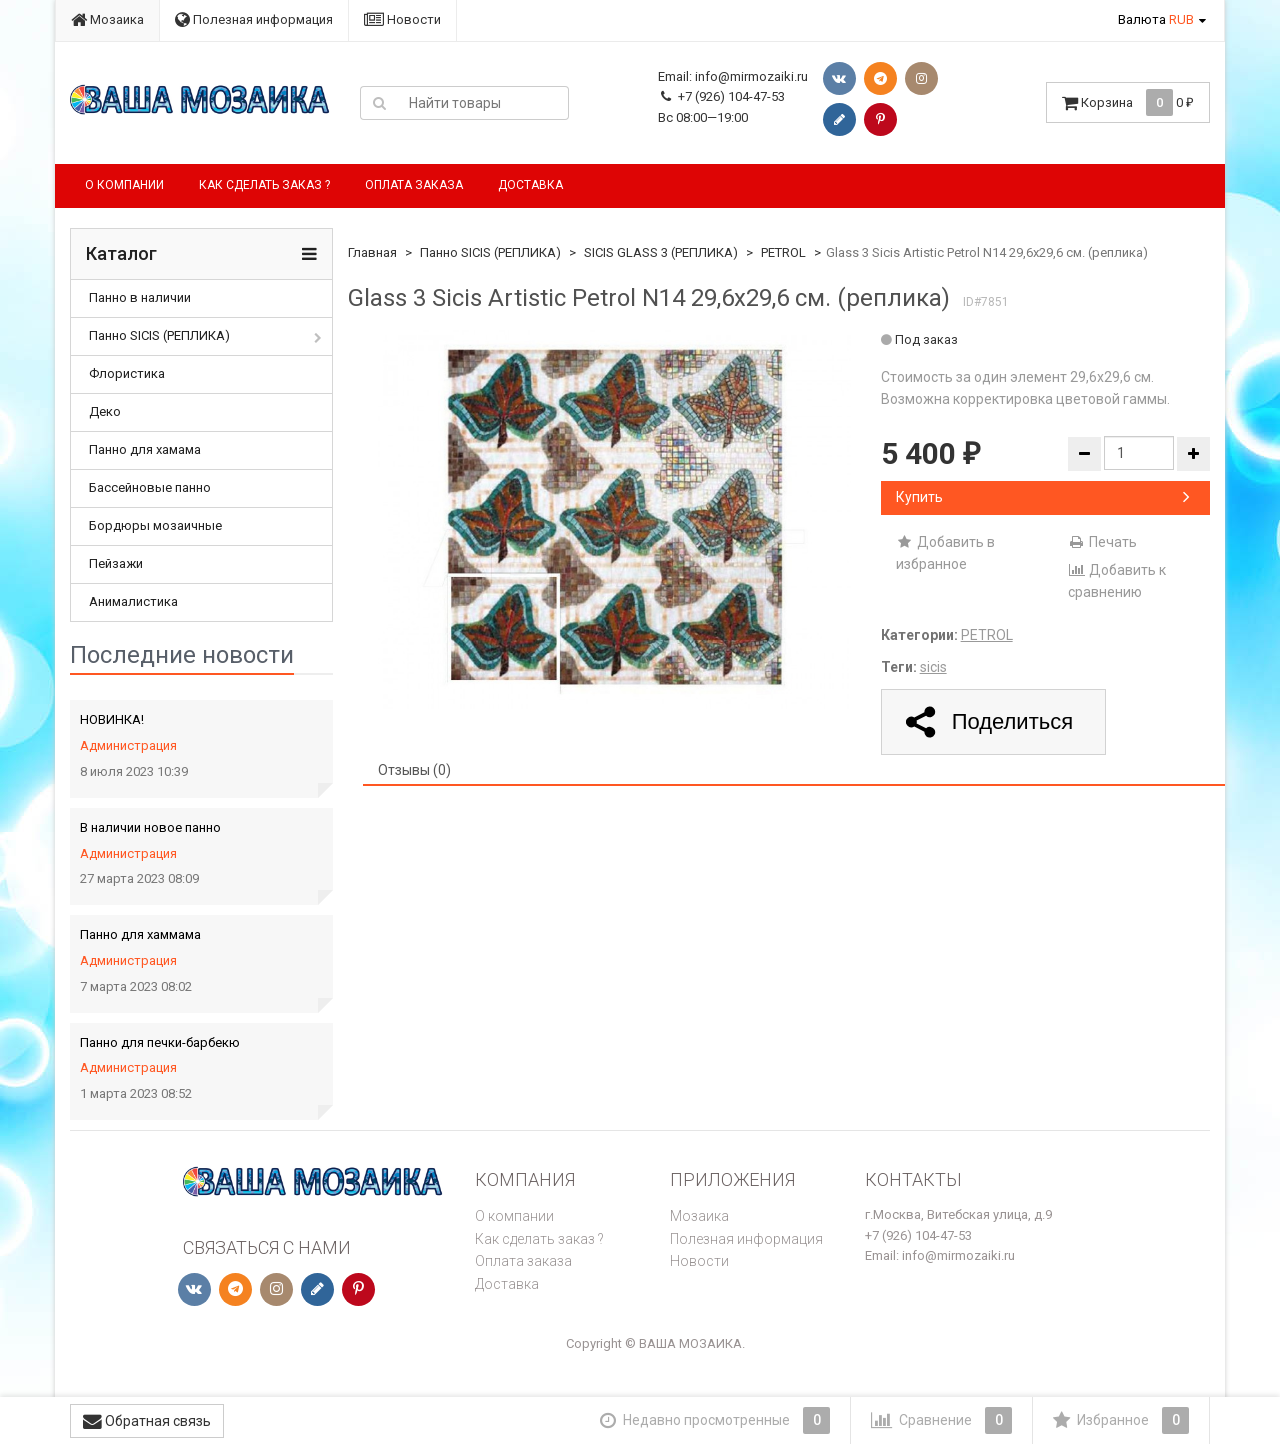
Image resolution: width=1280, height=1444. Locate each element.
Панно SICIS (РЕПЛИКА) (159, 335)
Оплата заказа (414, 185)
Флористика (127, 373)
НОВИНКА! (112, 719)
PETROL (783, 252)
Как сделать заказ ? (264, 185)
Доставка (530, 185)
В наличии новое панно (150, 827)
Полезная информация (254, 19)
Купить (1043, 497)
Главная (372, 252)
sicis (933, 667)
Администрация (128, 745)
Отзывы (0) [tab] (414, 770)
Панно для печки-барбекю (160, 1042)
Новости (402, 19)
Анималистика (133, 601)
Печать (1102, 542)
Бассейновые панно (150, 487)
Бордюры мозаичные (155, 525)
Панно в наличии (140, 297)
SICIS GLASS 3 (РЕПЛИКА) (661, 252)
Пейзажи (116, 563)
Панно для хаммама (140, 934)
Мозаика (107, 19)
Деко (105, 411)
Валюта (1156, 19)
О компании (124, 185)
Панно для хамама (145, 449)
